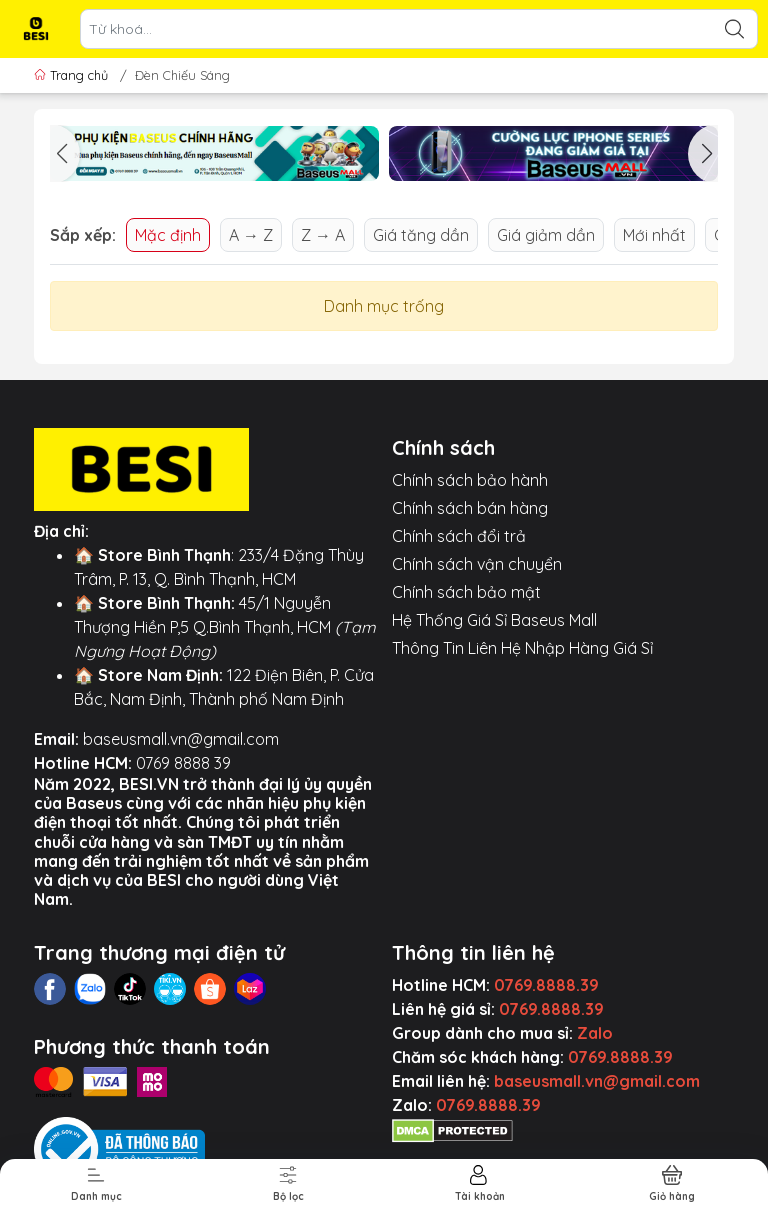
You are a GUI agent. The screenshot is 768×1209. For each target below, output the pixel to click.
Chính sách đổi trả (459, 536)
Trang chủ (73, 75)
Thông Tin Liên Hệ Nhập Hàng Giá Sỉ (522, 648)
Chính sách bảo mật (466, 592)
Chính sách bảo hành (470, 480)
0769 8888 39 (183, 763)
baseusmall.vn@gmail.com (181, 739)
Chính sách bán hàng (470, 508)
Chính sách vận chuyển (477, 564)
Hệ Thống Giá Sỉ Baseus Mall (494, 620)
